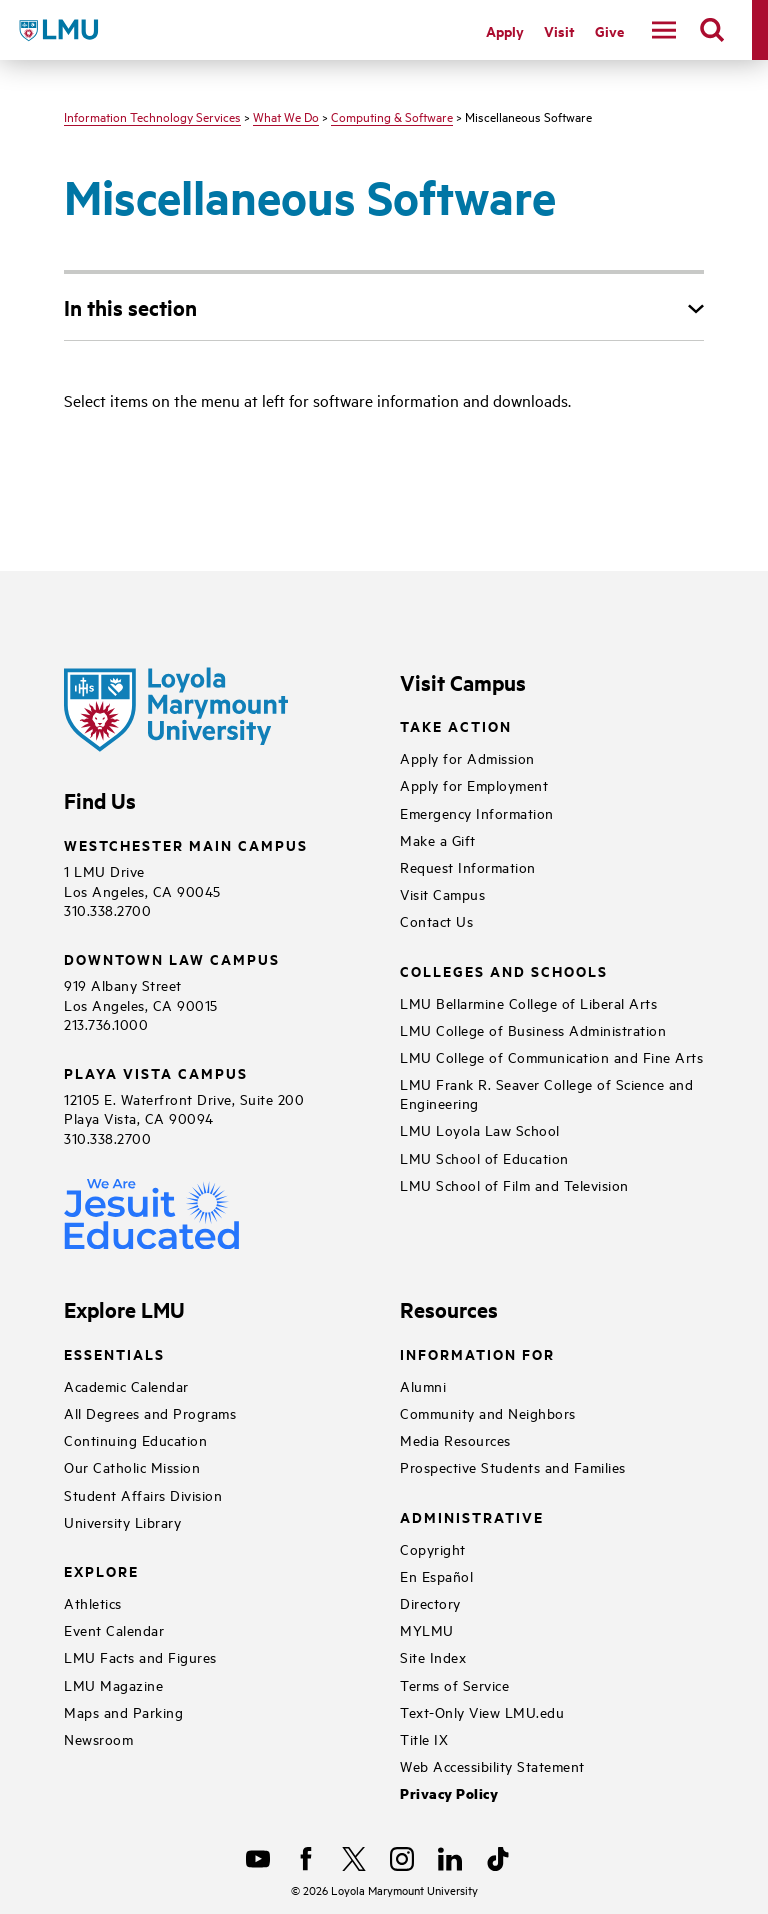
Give (609, 30)
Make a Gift (438, 839)
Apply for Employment (474, 784)
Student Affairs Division (143, 1494)
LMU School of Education (484, 1157)
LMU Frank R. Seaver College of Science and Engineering (546, 1093)
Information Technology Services (152, 116)
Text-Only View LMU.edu (482, 1711)
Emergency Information (477, 812)
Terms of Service (454, 1684)
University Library (122, 1521)
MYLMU (427, 1629)
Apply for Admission (467, 757)
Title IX (424, 1738)
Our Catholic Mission (132, 1466)
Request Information (468, 866)
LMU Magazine (113, 1684)
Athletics (93, 1602)
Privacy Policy (449, 1793)
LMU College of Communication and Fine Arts (551, 1056)
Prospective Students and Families (513, 1466)
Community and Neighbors (488, 1412)
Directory (430, 1602)
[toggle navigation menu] (664, 30)
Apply (505, 30)
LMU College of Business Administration (533, 1029)
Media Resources (455, 1439)
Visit (559, 30)
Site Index (433, 1656)
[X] (354, 1859)
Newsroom (98, 1738)
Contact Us (436, 920)
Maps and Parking (123, 1711)
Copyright (433, 1548)
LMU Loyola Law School (480, 1129)
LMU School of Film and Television (514, 1184)
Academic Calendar (126, 1385)
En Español (436, 1575)
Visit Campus (442, 893)
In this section (130, 307)
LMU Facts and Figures (140, 1656)
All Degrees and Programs (150, 1412)
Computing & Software (392, 116)
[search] (712, 30)
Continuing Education (135, 1439)
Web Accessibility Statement (492, 1765)
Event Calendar (114, 1629)
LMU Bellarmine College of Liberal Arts (528, 1002)
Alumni (423, 1385)
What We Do (286, 116)
